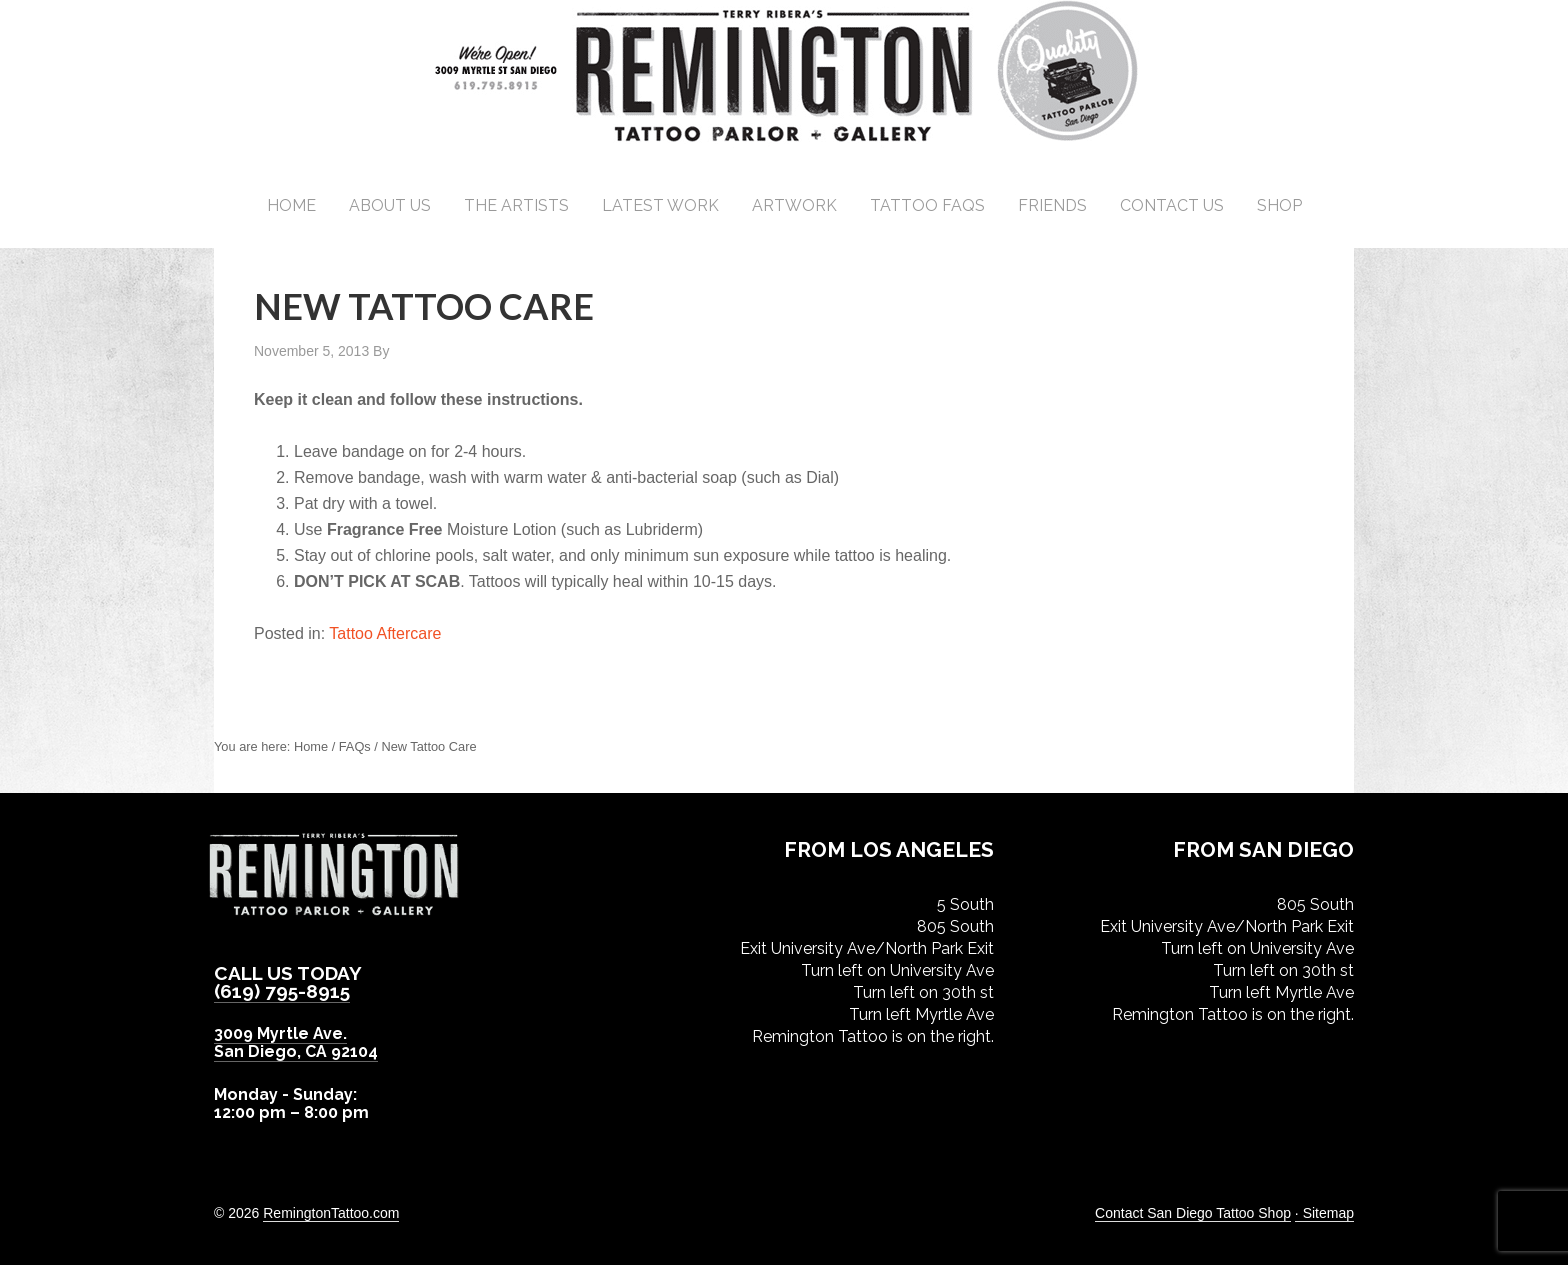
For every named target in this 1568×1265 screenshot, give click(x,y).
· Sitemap (1324, 1213)
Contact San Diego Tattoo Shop (1193, 1213)
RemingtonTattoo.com (331, 1213)
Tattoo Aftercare (385, 633)
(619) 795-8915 (282, 991)
